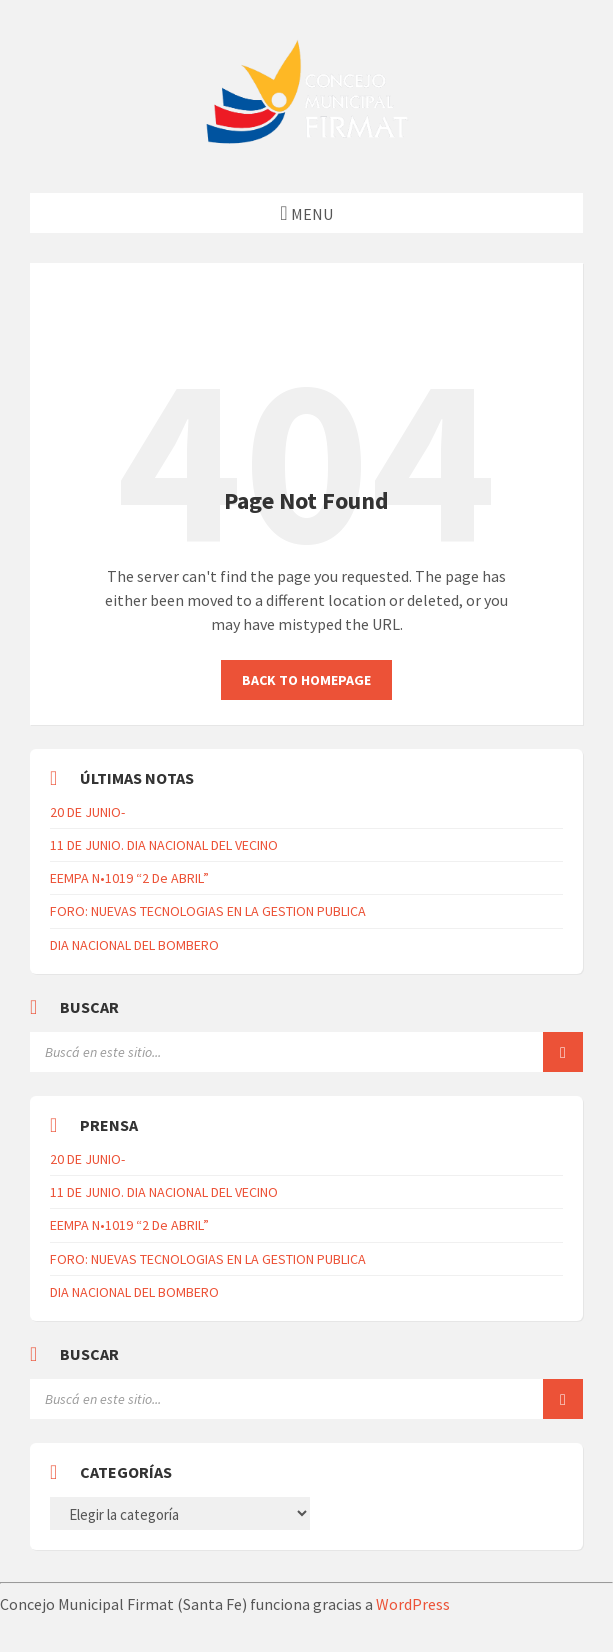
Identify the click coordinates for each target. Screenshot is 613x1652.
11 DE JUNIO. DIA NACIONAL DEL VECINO (164, 845)
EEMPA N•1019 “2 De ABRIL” (129, 878)
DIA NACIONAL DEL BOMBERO (134, 945)
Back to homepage (306, 680)
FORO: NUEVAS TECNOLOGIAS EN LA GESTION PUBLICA (208, 911)
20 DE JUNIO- (87, 812)
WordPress (413, 1604)
